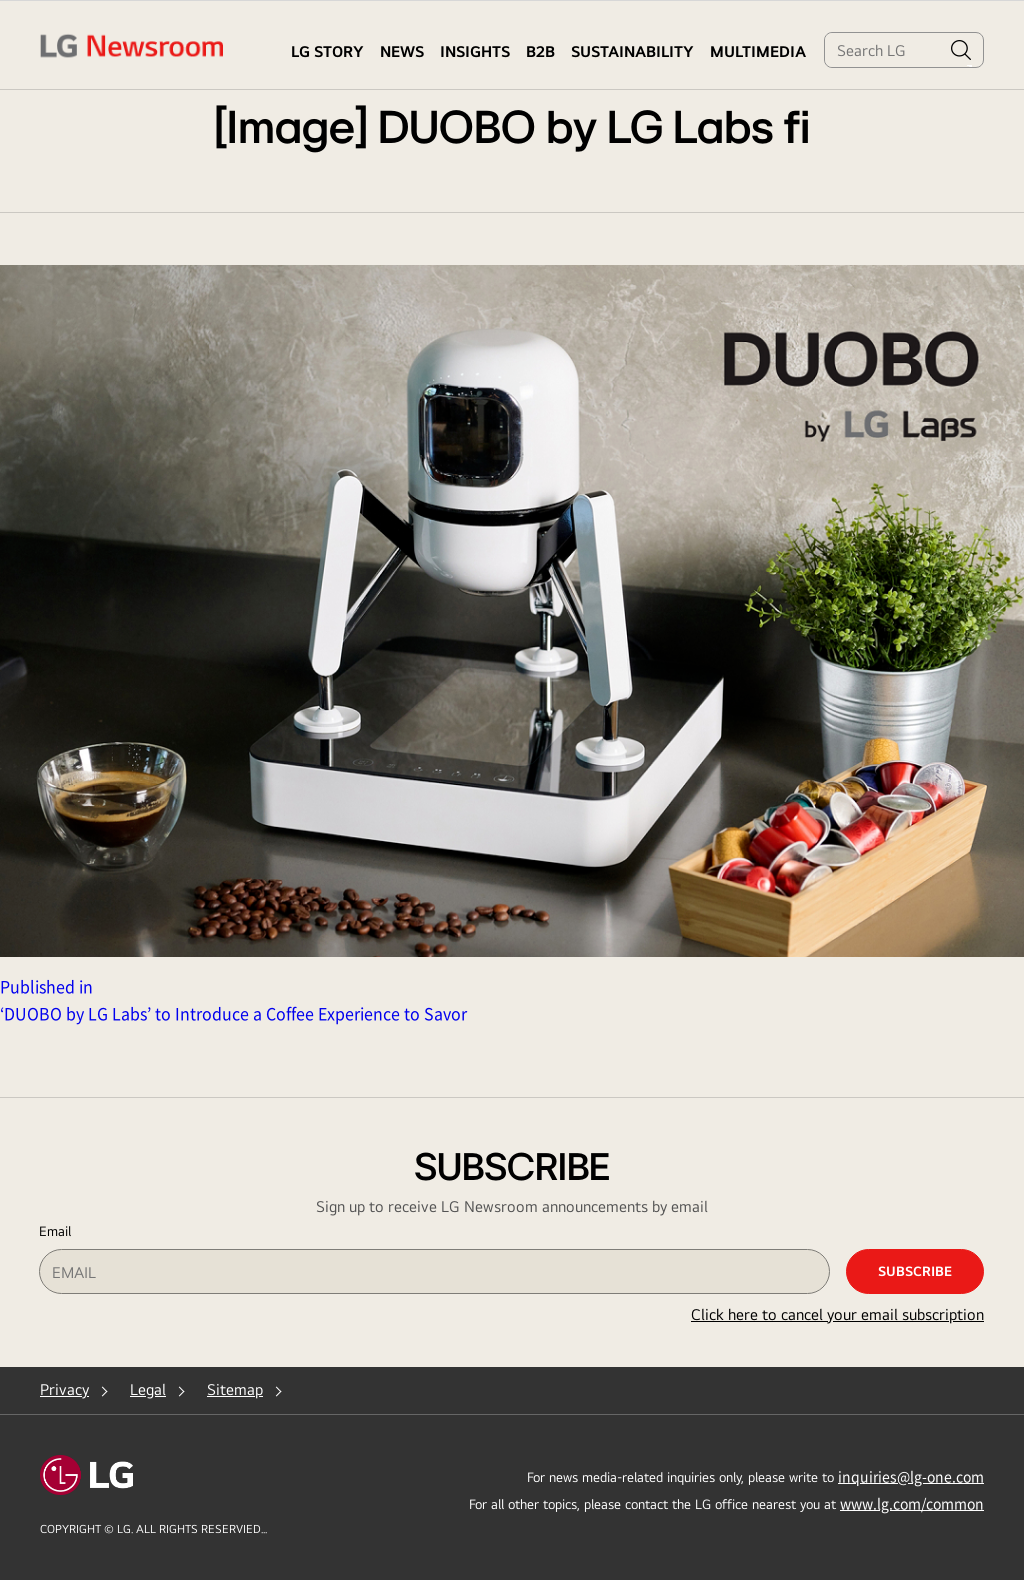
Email (55, 1231)
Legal (148, 1389)
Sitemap (235, 1389)
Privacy (64, 1389)
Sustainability (632, 51)
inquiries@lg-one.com (911, 1476)
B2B (540, 51)
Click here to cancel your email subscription (837, 1314)
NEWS (402, 51)
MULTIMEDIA (758, 51)
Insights (475, 51)
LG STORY (327, 51)
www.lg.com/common (912, 1503)
